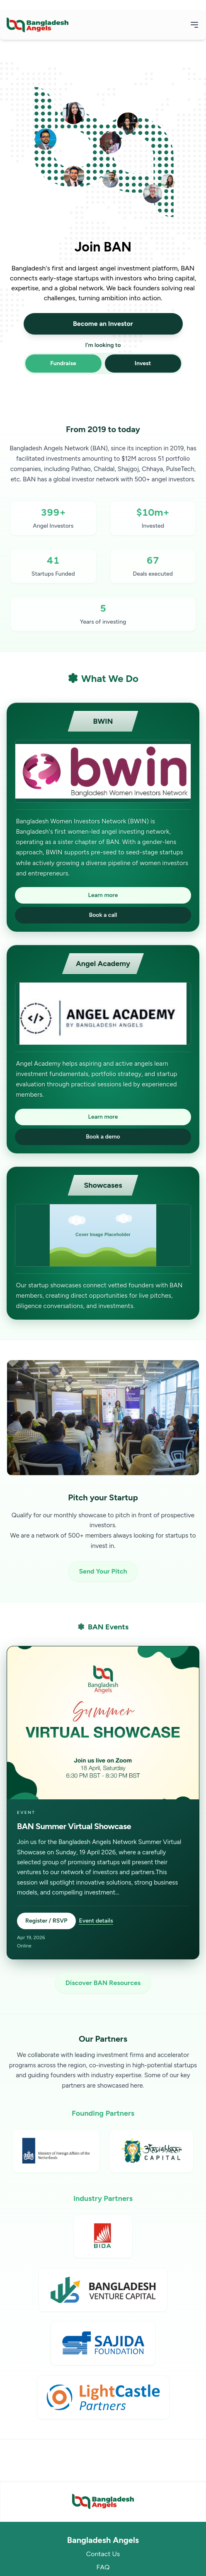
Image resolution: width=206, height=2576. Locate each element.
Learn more (103, 895)
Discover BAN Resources (103, 1983)
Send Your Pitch (103, 1571)
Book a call (103, 914)
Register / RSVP (46, 1920)
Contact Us (103, 2554)
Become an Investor (103, 324)
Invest (143, 363)
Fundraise (63, 363)
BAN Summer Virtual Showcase (74, 1826)
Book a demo (103, 1136)
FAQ (102, 2567)
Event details (96, 1920)
